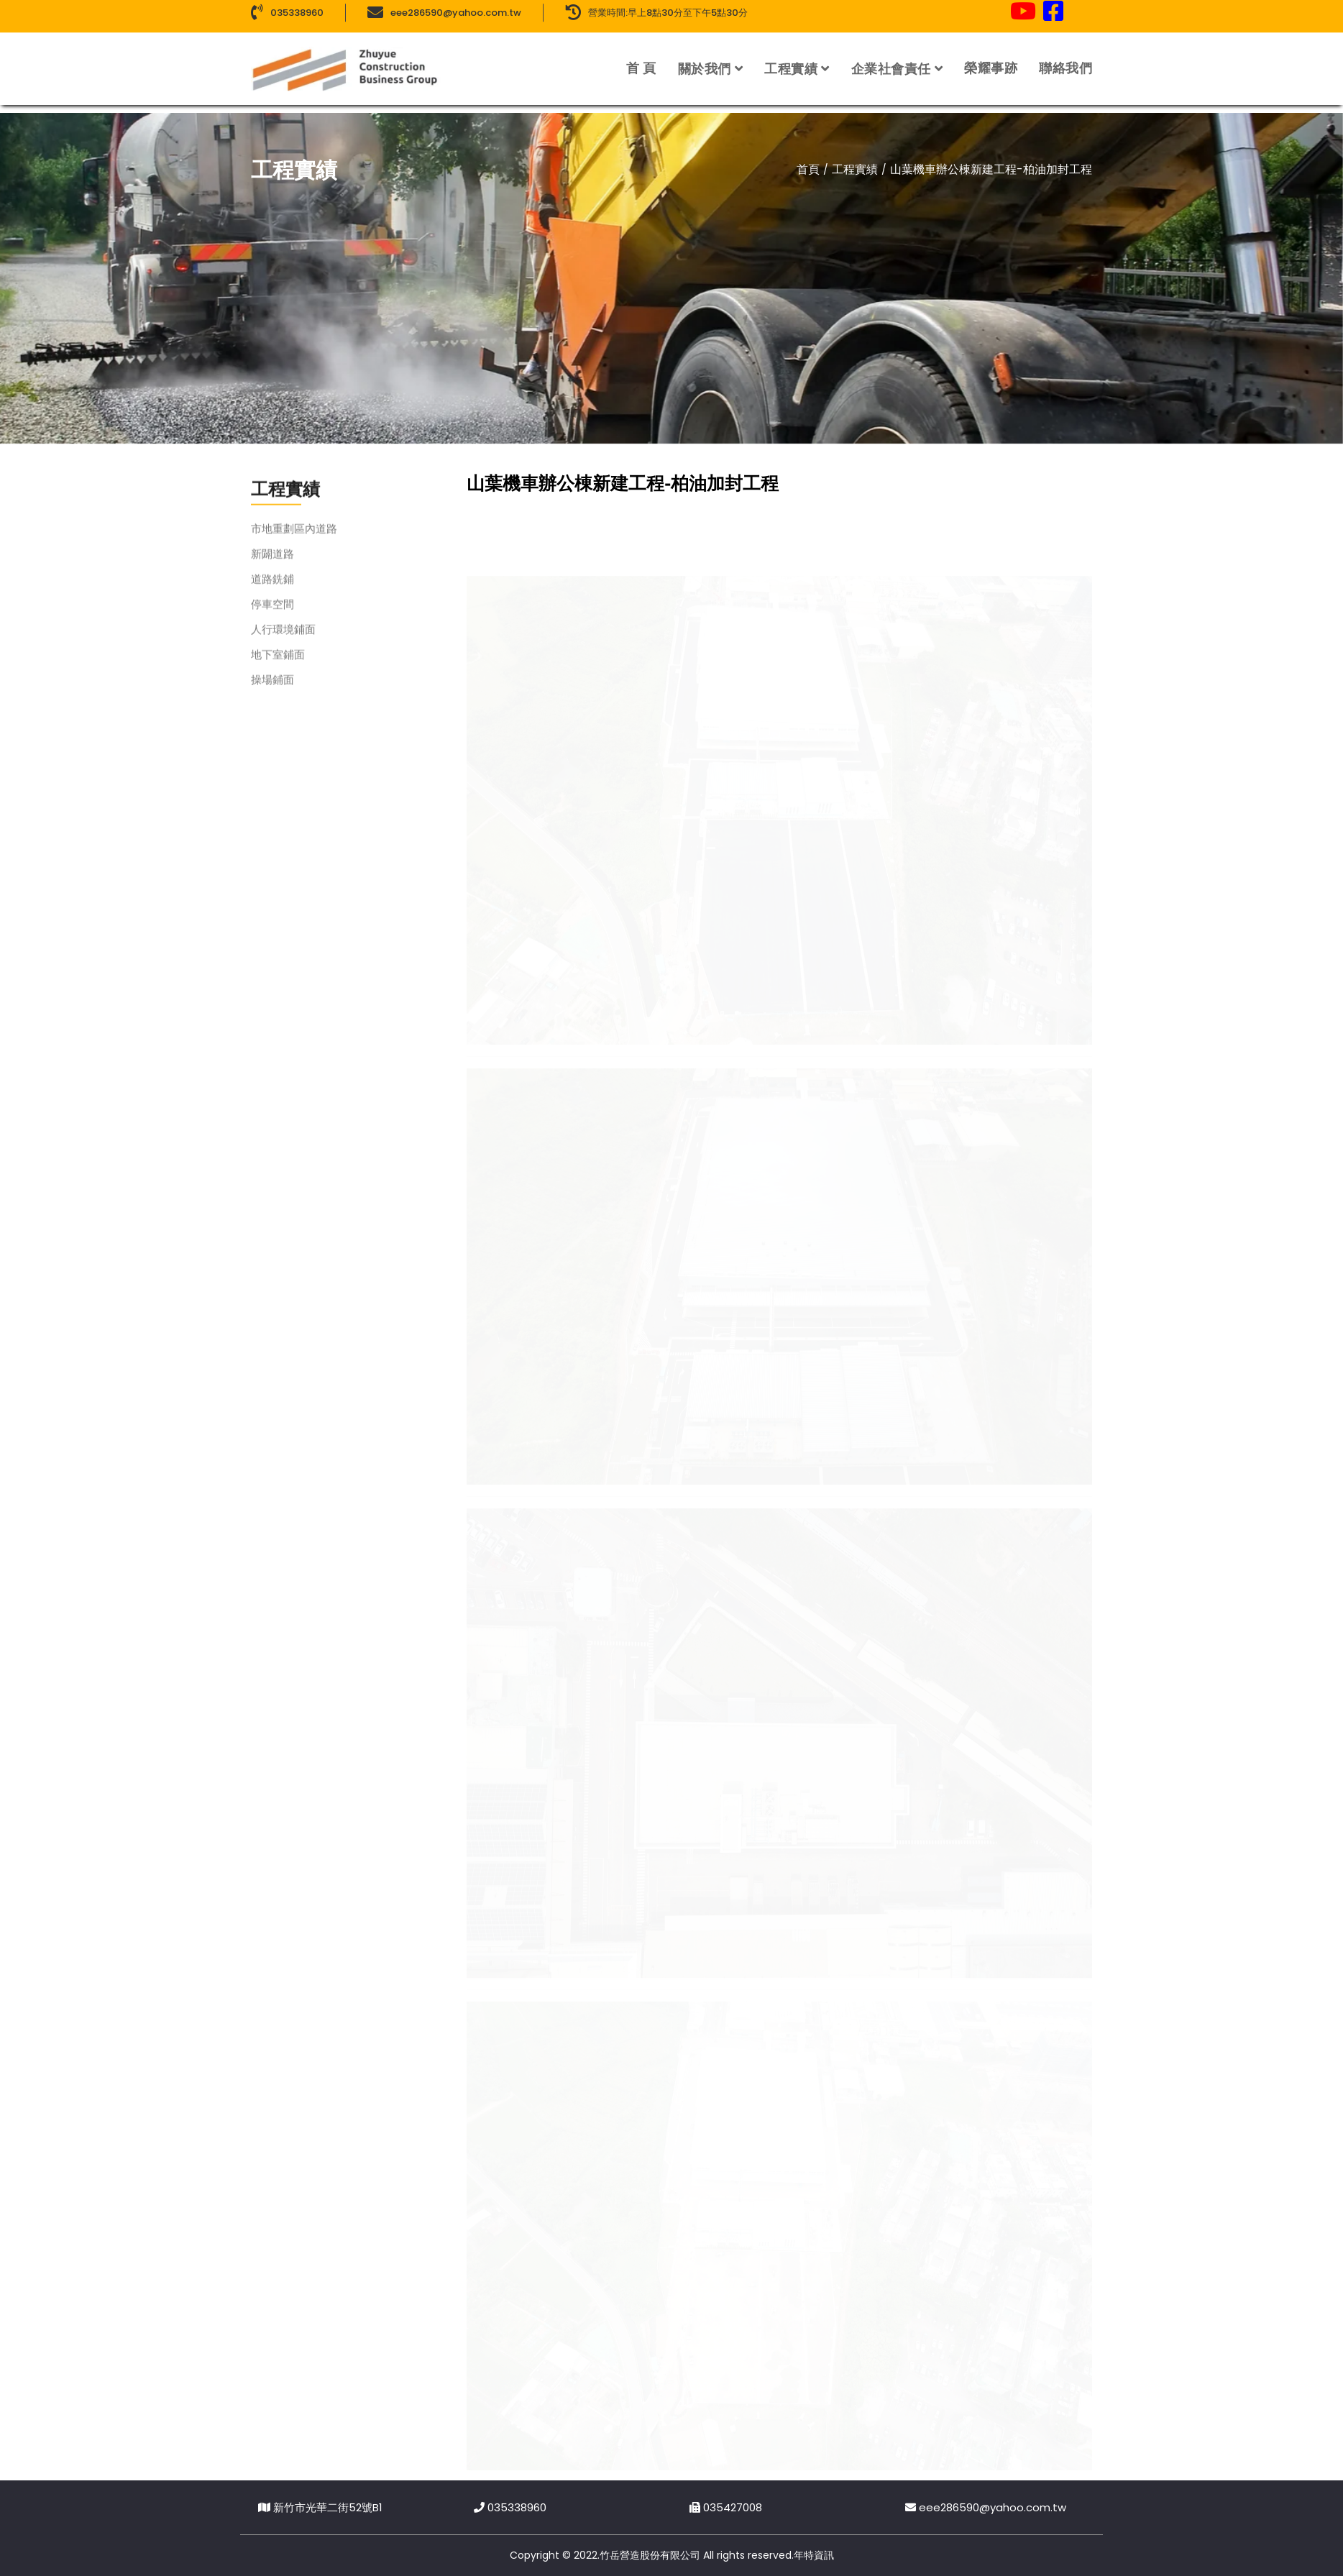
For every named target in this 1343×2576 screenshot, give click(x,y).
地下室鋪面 (278, 668)
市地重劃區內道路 (294, 542)
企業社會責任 (891, 58)
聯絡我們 (1065, 57)
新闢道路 (272, 567)
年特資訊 (814, 2555)
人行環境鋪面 (283, 643)
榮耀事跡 (990, 57)
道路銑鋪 (272, 592)
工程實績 (790, 58)
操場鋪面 (272, 693)
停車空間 (272, 618)
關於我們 (704, 58)
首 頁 (641, 57)
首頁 (808, 169)
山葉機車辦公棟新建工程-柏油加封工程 (991, 169)
